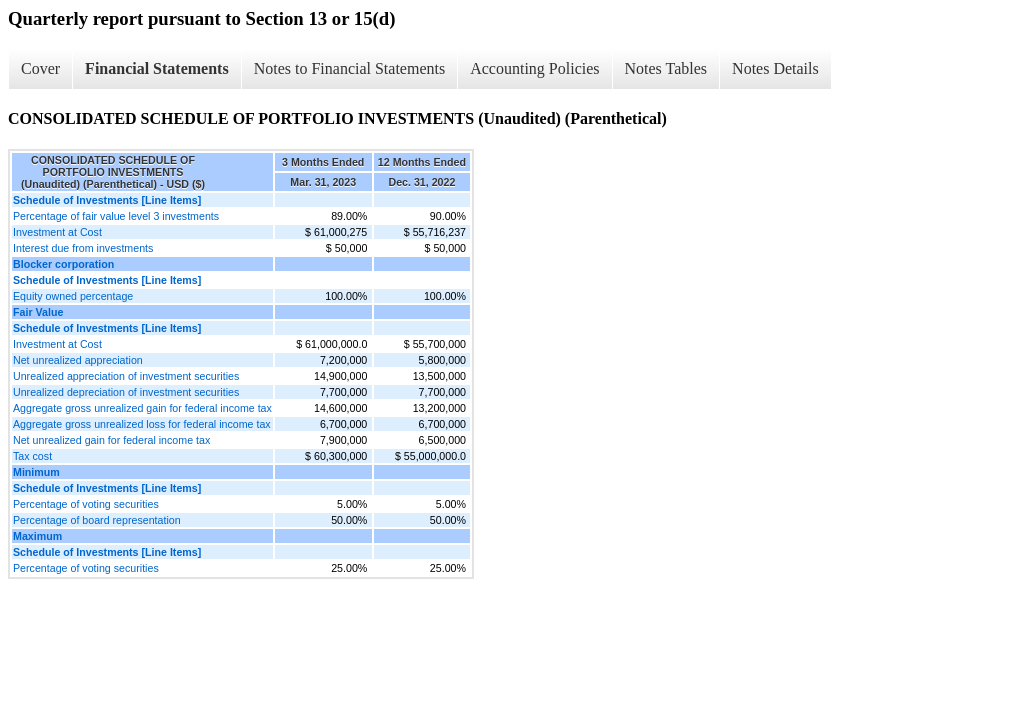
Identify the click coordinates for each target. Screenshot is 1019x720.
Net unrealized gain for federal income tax (111, 440)
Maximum (37, 536)
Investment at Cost (57, 232)
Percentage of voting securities (86, 504)
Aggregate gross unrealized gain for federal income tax (142, 408)
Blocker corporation (63, 264)
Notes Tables (666, 68)
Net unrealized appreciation (78, 360)
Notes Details (775, 68)
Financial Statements (157, 68)
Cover (40, 68)
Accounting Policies (534, 68)
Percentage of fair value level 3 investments (116, 216)
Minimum (36, 472)
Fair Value (38, 312)
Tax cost (32, 456)
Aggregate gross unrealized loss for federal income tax (142, 424)
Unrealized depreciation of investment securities (126, 392)
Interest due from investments (83, 248)
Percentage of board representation (97, 520)
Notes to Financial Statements (350, 68)
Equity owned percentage (73, 296)
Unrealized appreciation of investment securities (126, 376)
